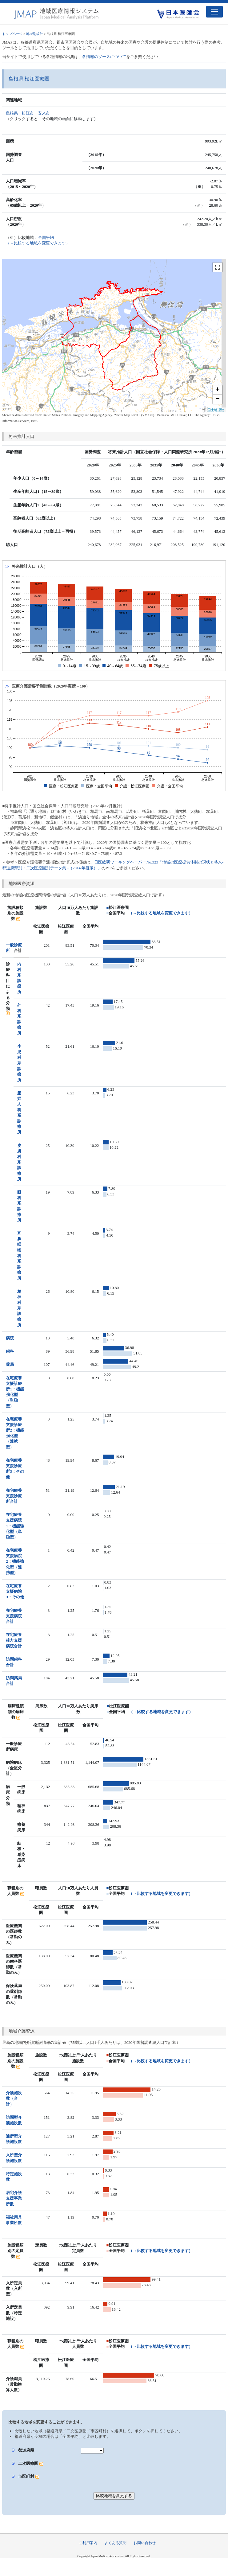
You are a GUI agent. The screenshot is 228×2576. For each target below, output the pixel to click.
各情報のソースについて (104, 56)
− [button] (217, 399)
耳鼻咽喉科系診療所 (19, 1255)
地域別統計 (34, 34)
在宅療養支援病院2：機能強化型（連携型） (15, 1561)
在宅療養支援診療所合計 (14, 1496)
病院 (10, 1338)
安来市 (44, 113)
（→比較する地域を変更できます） (161, 913)
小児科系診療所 (19, 1063)
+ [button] (217, 390)
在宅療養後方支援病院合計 (14, 1640)
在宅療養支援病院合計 (14, 1616)
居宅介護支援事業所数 (14, 2198)
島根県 (12, 113)
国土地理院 (215, 410)
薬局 (10, 1364)
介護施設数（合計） (14, 2098)
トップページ (12, 34)
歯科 (10, 1351)
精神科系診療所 (19, 1308)
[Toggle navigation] (214, 12)
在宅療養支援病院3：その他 (15, 1591)
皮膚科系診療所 (19, 1162)
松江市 (28, 113)
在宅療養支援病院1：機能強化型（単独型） (15, 1525)
